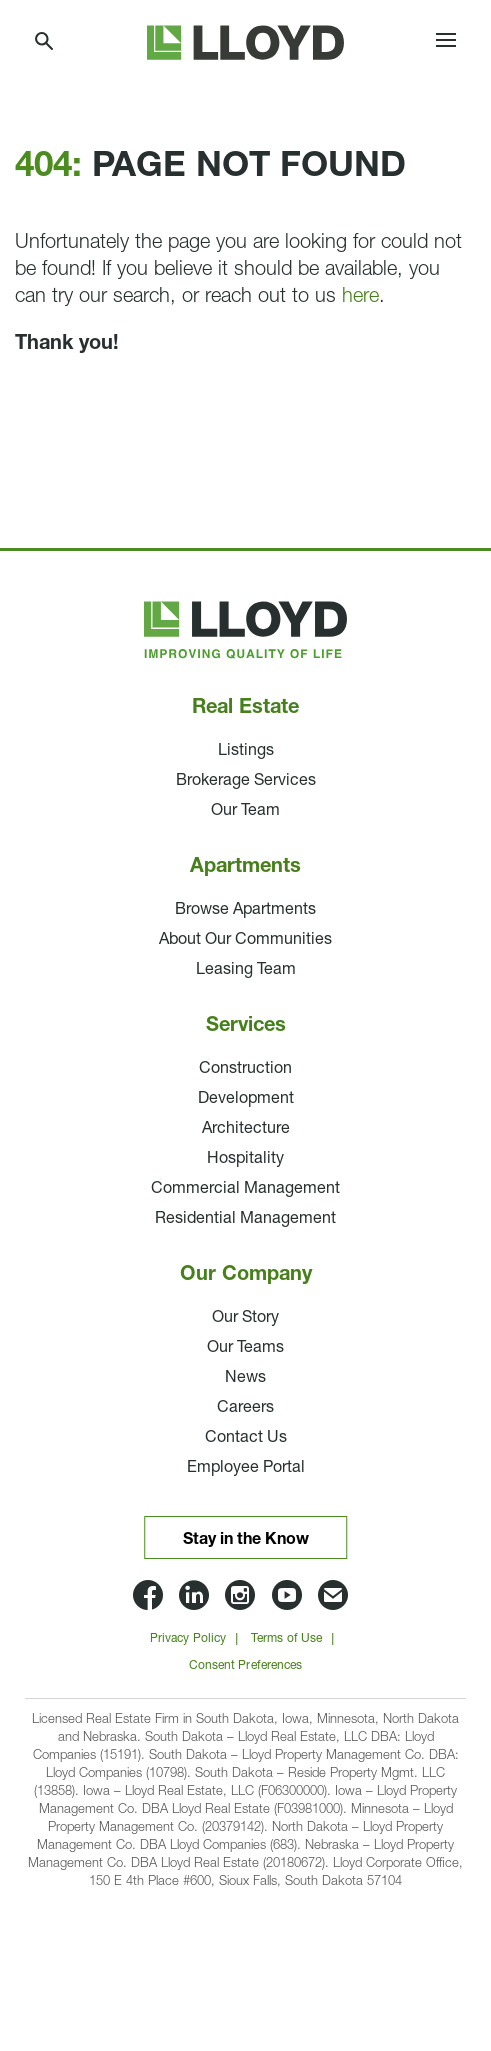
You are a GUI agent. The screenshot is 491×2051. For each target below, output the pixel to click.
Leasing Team (246, 970)
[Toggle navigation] (446, 43)
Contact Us (246, 1438)
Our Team (245, 811)
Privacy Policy (188, 1639)
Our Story (245, 1318)
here (360, 297)
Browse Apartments (245, 910)
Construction (245, 1069)
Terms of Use (286, 1639)
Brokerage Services (246, 781)
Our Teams (245, 1348)
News (245, 1378)
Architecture (246, 1129)
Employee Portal (246, 1468)
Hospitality (245, 1159)
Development (246, 1099)
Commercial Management (245, 1189)
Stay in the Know (246, 1540)
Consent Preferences (246, 1666)
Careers (245, 1408)
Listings (246, 751)
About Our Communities (245, 940)
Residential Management (245, 1219)
